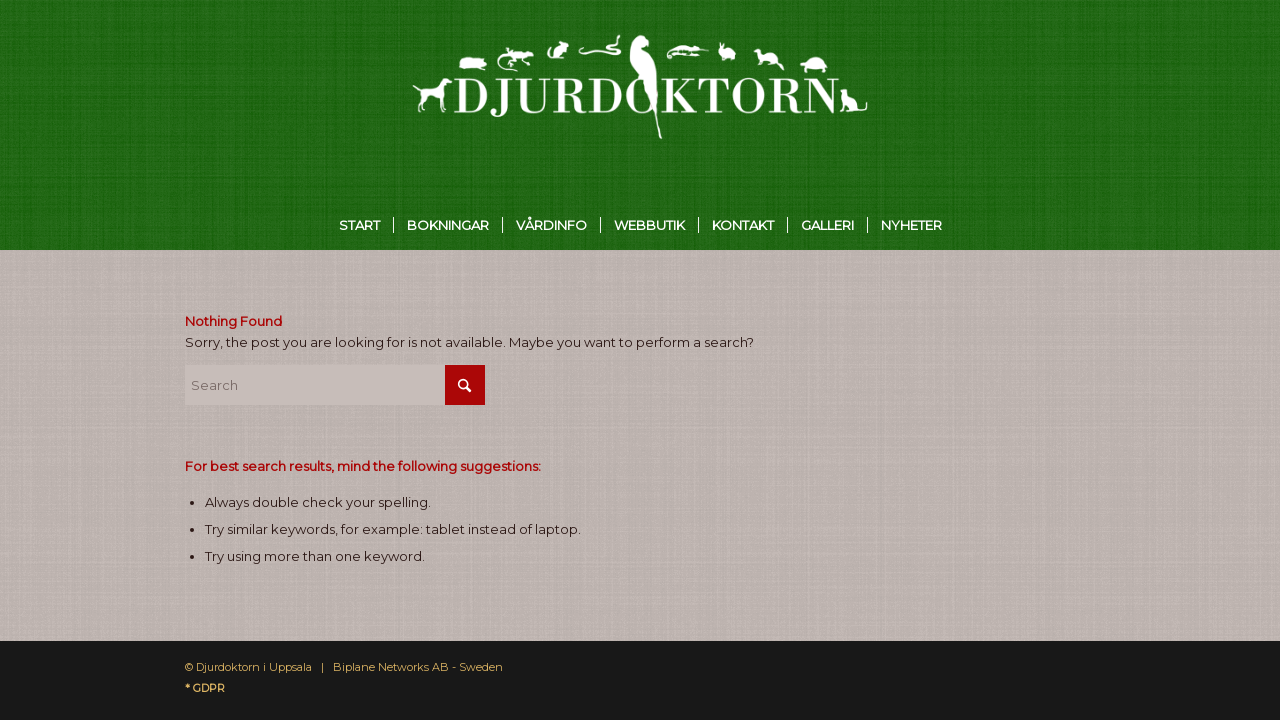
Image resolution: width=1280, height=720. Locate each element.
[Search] (335, 385)
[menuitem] (359, 225)
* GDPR (205, 688)
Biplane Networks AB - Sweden (418, 667)
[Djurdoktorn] (640, 100)
